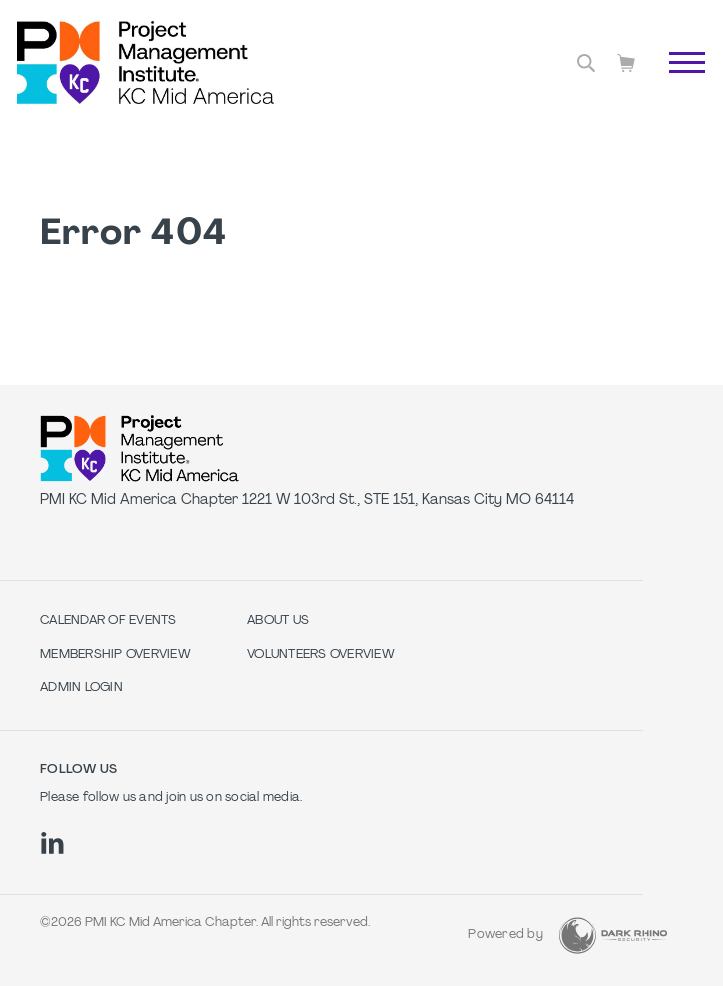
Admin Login (81, 688)
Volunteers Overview (321, 655)
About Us (278, 621)
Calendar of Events (108, 621)
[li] (52, 843)
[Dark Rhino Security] (613, 935)
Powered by (505, 935)
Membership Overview (115, 655)
